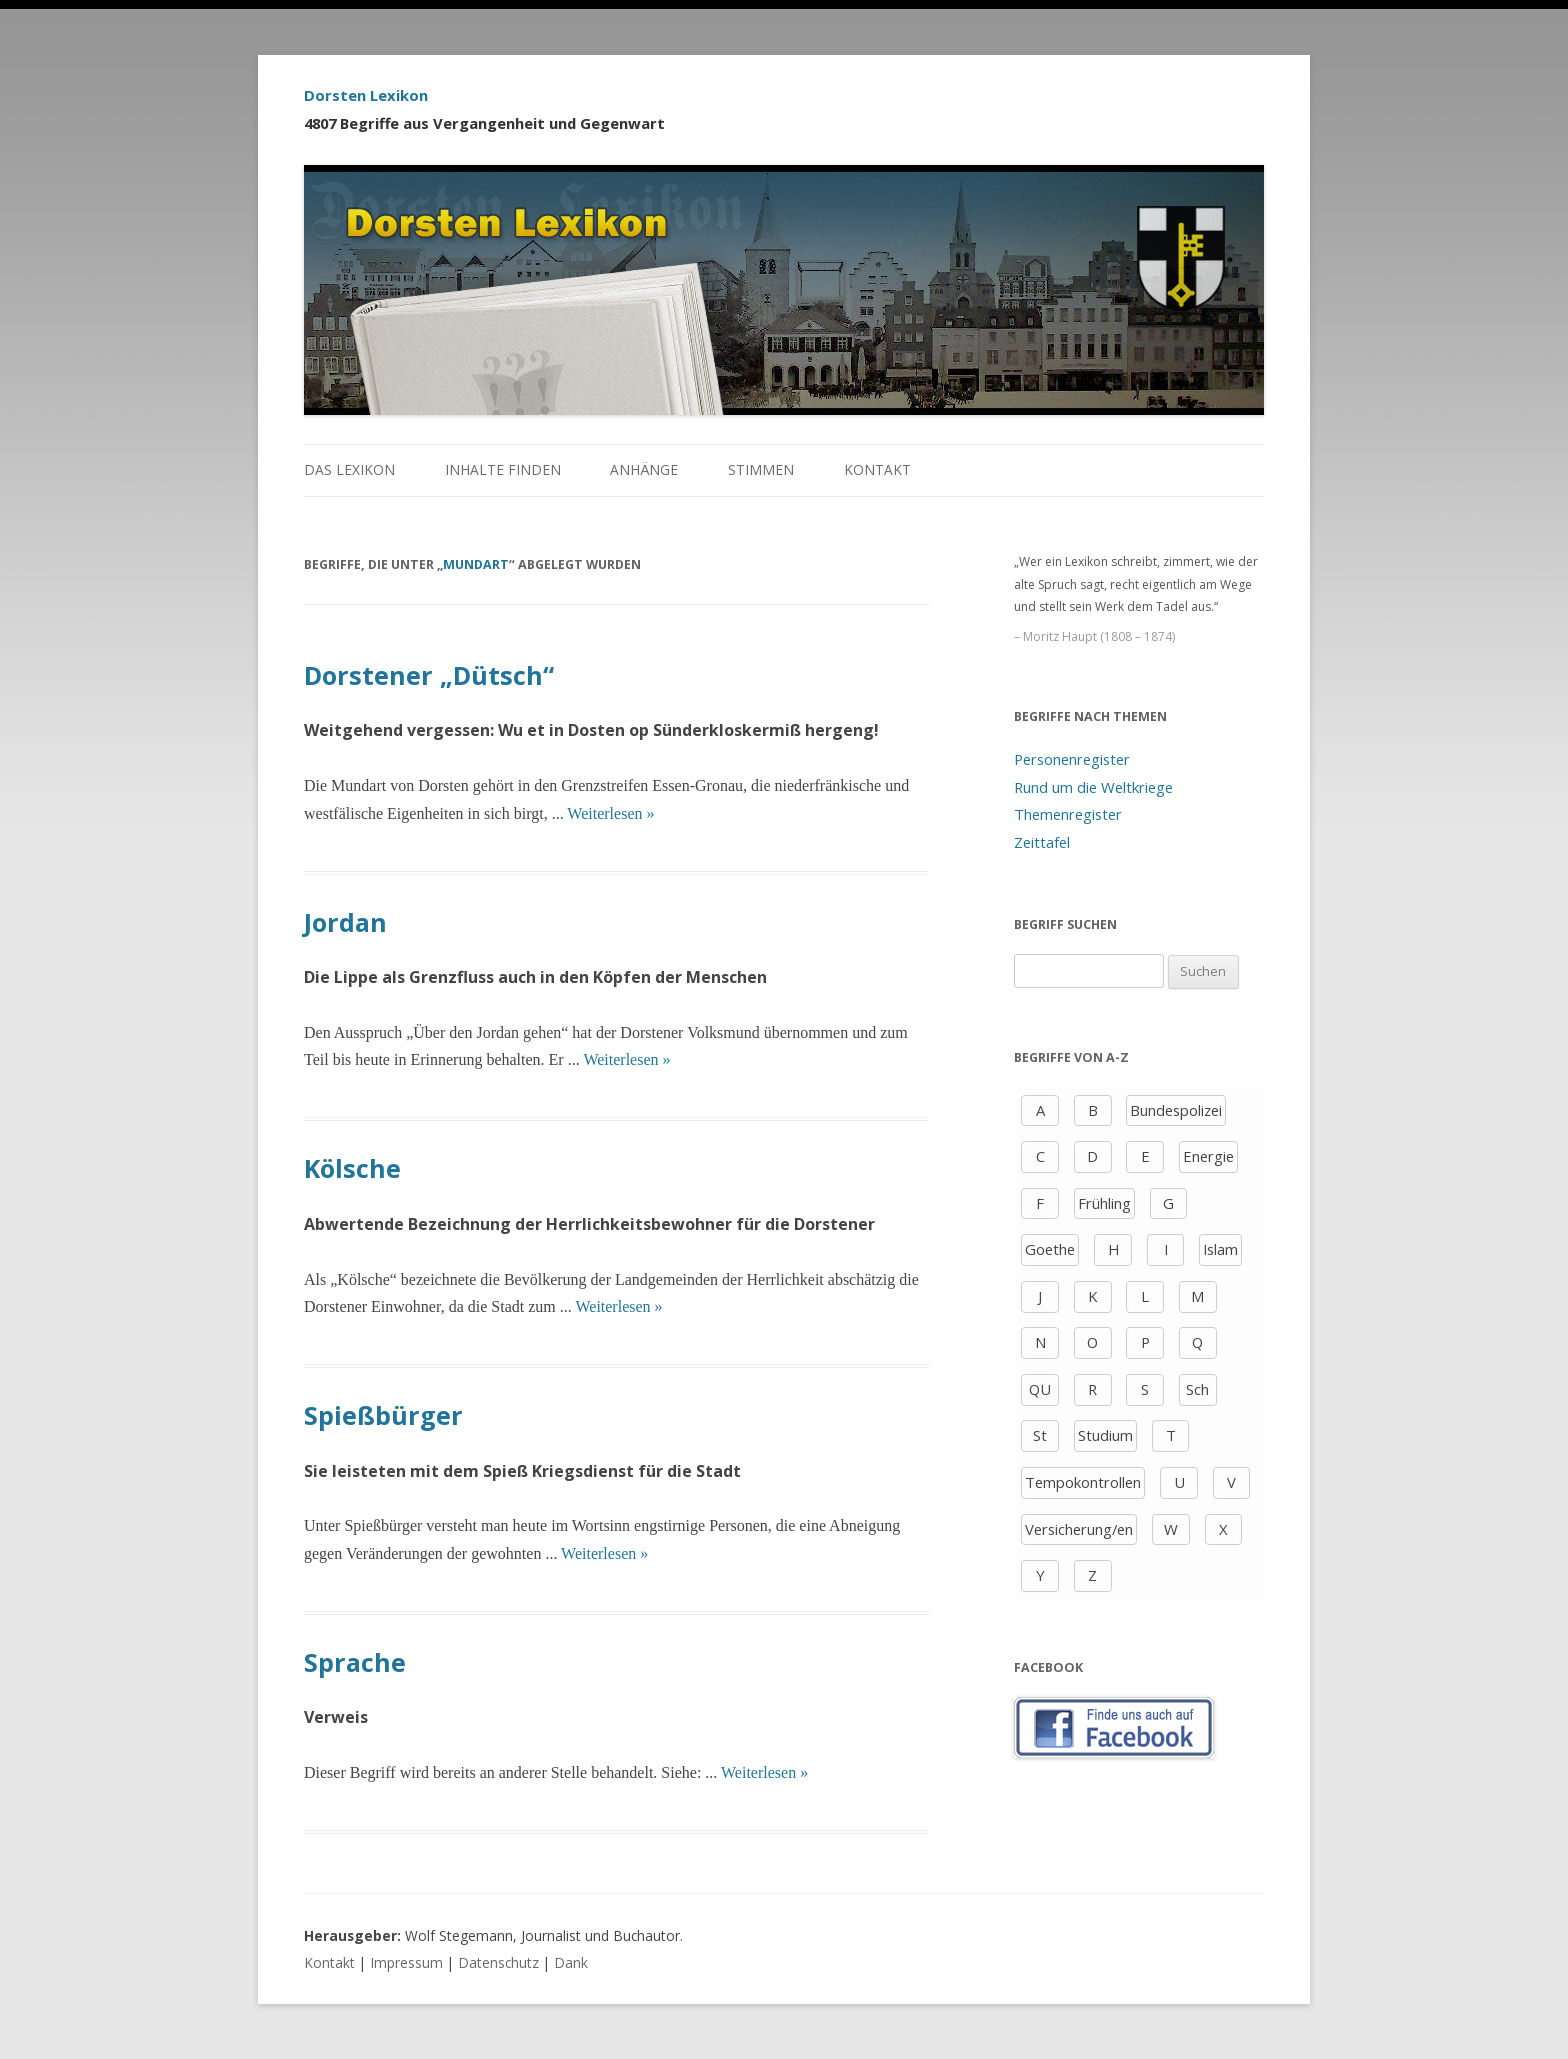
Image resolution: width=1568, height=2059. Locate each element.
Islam (1220, 1249)
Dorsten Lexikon (366, 95)
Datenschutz (498, 1962)
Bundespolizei (1176, 1110)
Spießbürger (383, 1415)
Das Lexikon (349, 469)
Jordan (345, 922)
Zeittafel (1042, 842)
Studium (1105, 1435)
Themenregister (1068, 814)
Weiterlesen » (610, 813)
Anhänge (644, 469)
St (1040, 1435)
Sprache (355, 1662)
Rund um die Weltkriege (1093, 787)
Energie (1208, 1156)
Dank (571, 1962)
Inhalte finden (503, 469)
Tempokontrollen (1083, 1482)
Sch (1197, 1389)
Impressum (406, 1962)
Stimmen (761, 469)
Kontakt (877, 469)
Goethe (1050, 1249)
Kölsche (352, 1168)
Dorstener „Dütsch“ (429, 675)
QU (1040, 1389)
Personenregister (1072, 759)
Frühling (1104, 1203)
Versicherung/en (1079, 1529)
